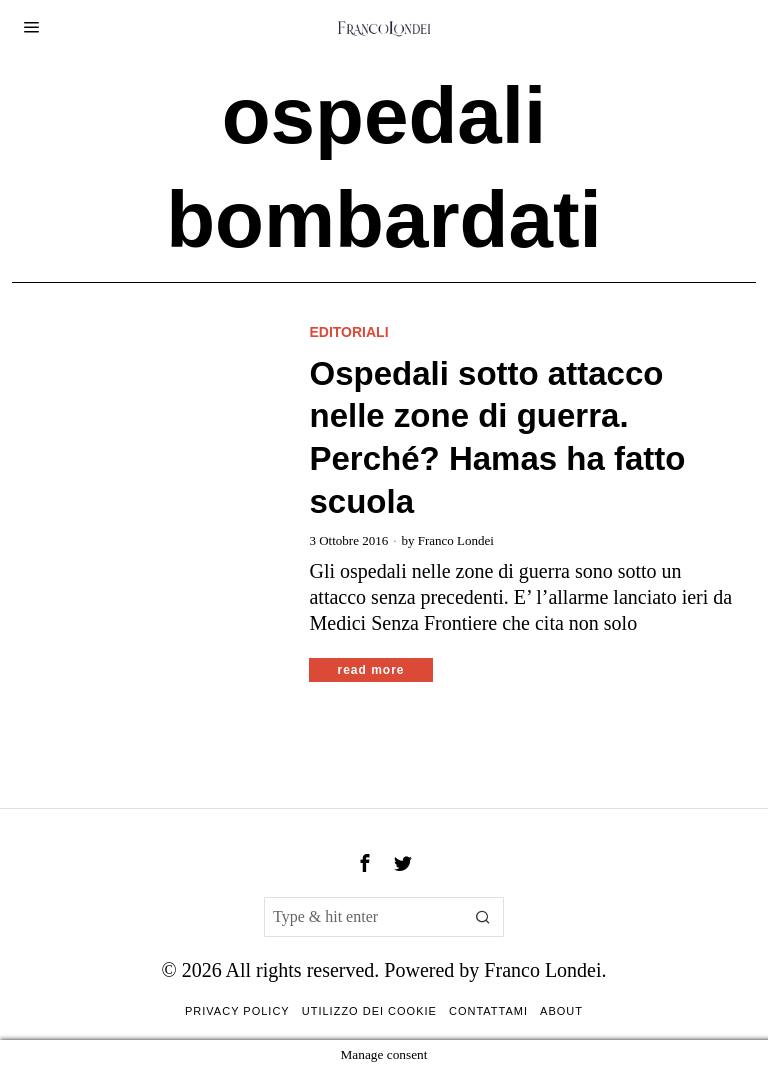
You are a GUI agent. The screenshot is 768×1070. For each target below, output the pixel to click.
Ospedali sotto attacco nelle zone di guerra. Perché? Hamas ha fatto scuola (497, 438)
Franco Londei (456, 540)
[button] (484, 917)
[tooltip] (365, 863)
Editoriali (348, 332)
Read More (370, 670)
